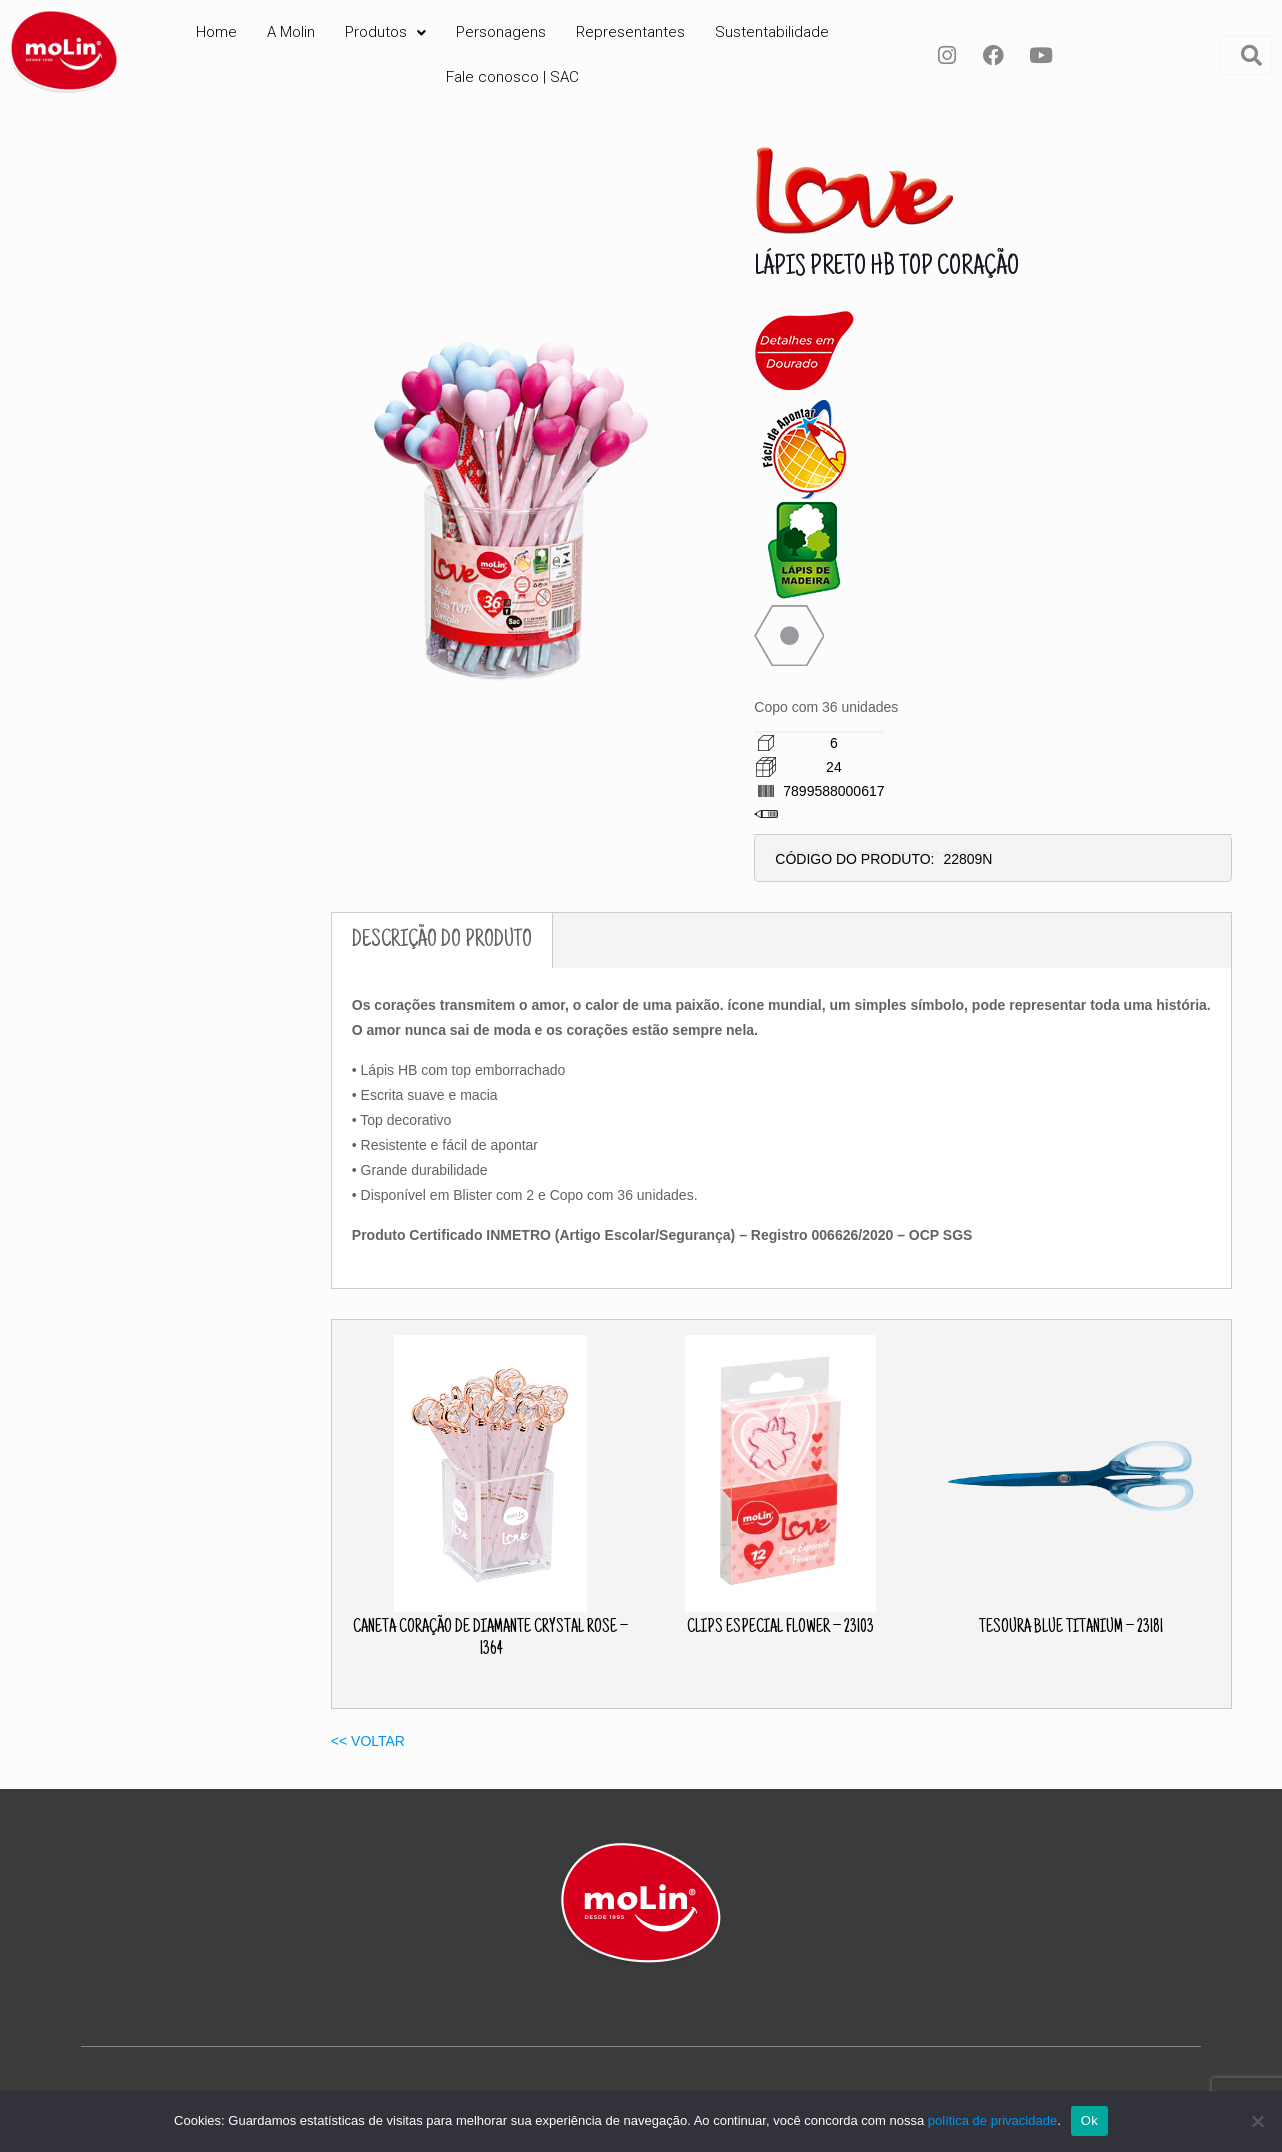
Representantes (630, 32)
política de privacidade (992, 2120)
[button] (385, 32)
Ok (1089, 2120)
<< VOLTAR (368, 1741)
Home (216, 32)
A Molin (291, 32)
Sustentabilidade (772, 32)
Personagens (501, 32)
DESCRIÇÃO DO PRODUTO (442, 940)
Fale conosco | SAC (512, 77)
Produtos (385, 32)
